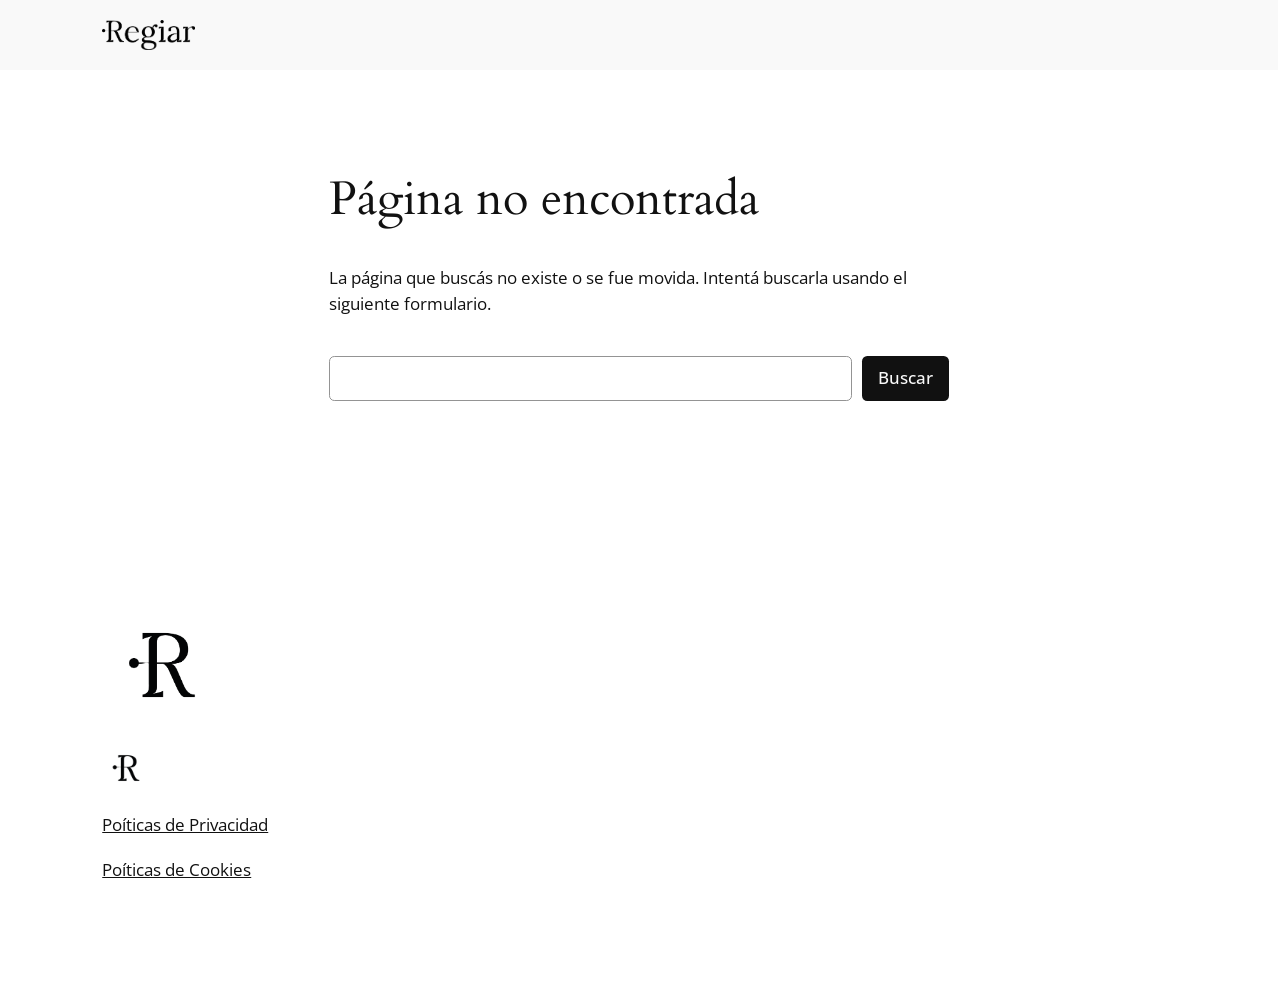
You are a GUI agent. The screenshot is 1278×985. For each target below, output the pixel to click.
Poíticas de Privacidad (185, 824)
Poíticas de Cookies (176, 869)
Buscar (905, 377)
